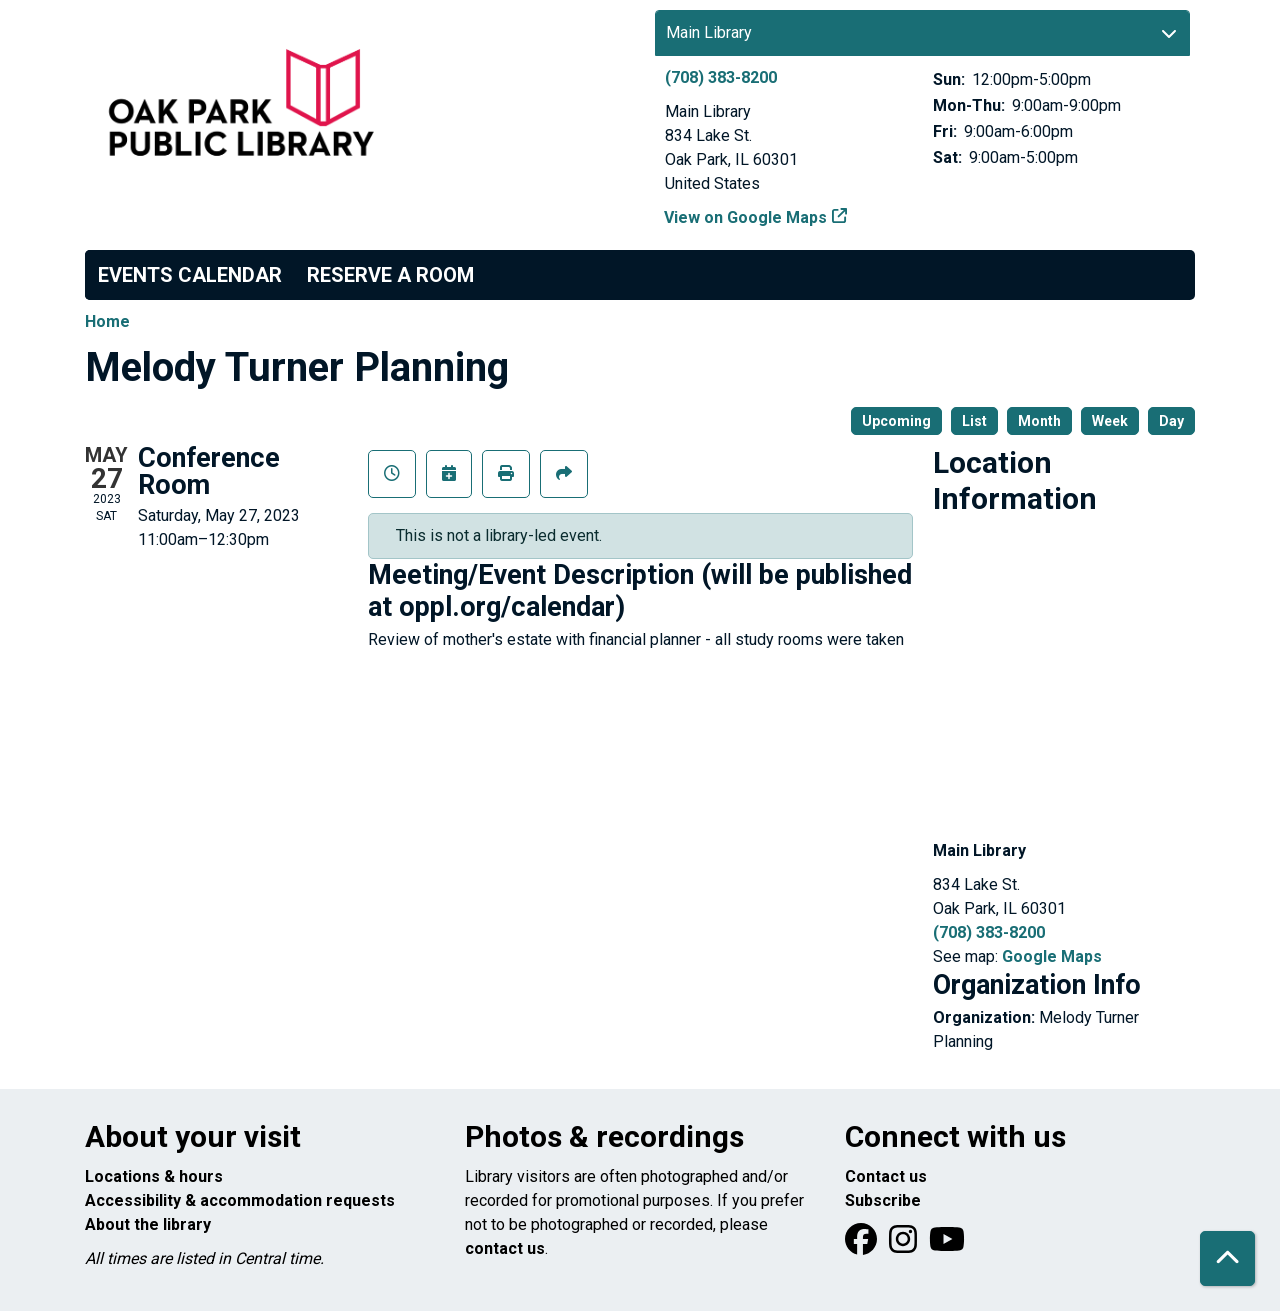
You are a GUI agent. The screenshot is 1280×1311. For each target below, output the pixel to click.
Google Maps (1052, 956)
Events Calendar (190, 275)
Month (1039, 421)
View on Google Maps (746, 217)
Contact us (886, 1176)
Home (107, 321)
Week (1110, 421)
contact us (505, 1248)
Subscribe (883, 1200)
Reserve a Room (390, 275)
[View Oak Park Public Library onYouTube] (947, 1245)
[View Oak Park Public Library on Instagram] (905, 1245)
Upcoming (896, 421)
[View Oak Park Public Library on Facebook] (863, 1245)
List (974, 421)
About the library (148, 1224)
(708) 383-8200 (721, 77)
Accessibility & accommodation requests (240, 1200)
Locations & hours (154, 1176)
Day (1171, 421)
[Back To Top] (1227, 1258)
